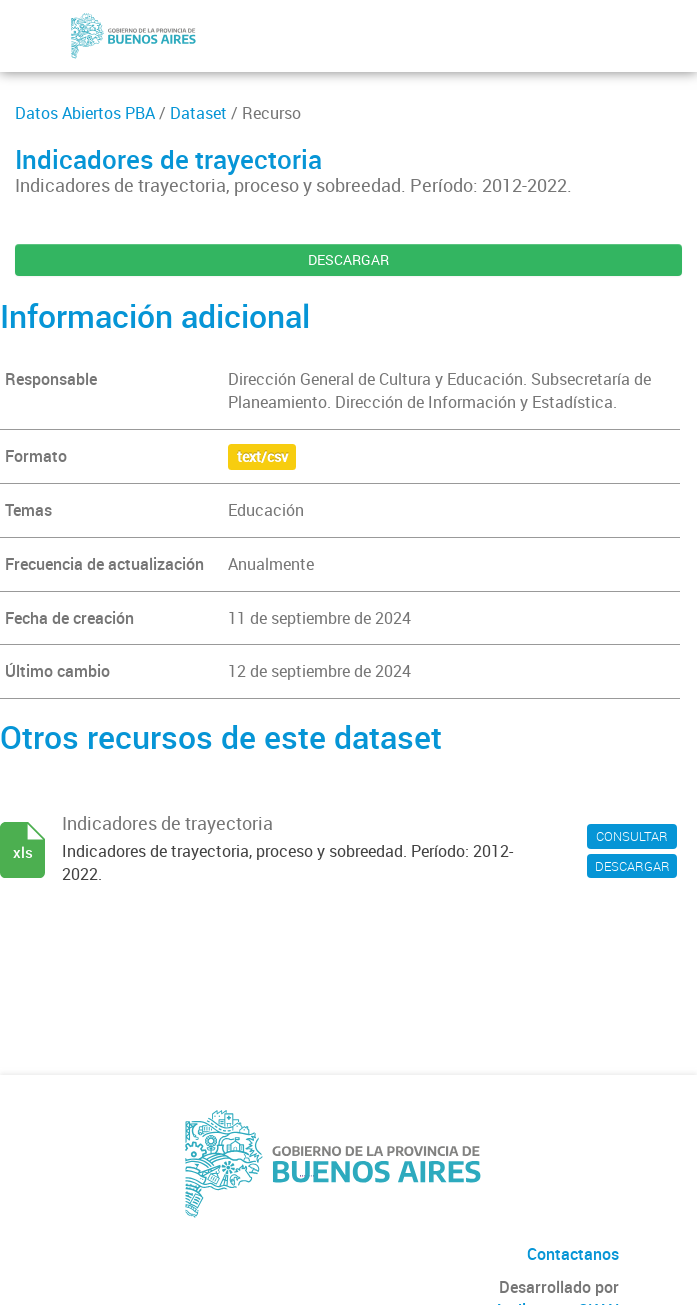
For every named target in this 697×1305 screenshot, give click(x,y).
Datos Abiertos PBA (85, 113)
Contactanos (573, 1254)
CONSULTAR (632, 836)
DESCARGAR (348, 259)
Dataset (198, 113)
